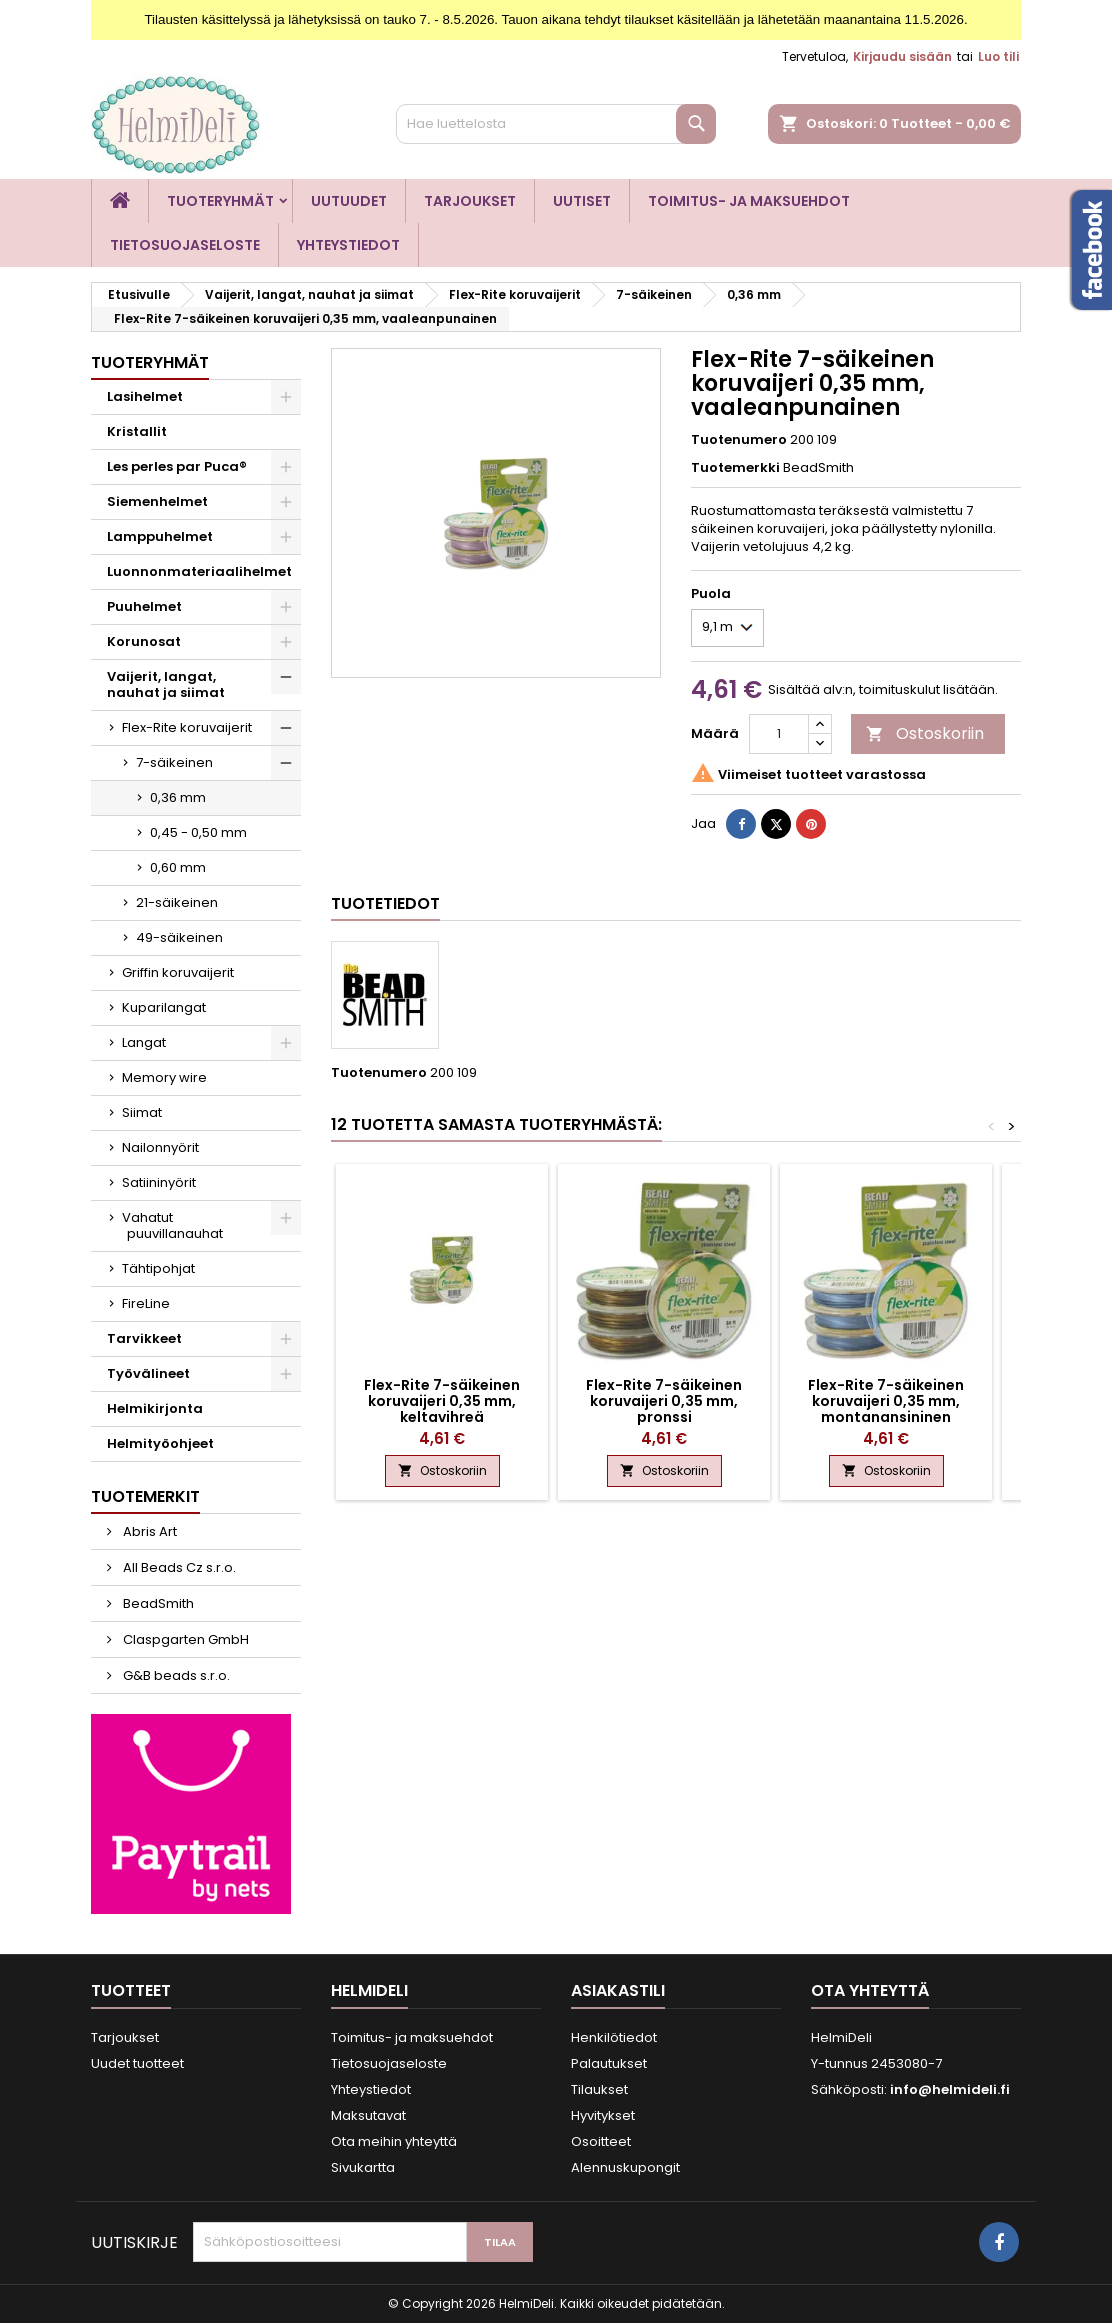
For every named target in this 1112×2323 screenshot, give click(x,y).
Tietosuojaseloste (185, 245)
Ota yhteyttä (870, 1990)
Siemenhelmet (157, 501)
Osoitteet (601, 2141)
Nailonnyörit (160, 1147)
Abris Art (148, 1531)
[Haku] (556, 124)
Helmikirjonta (155, 1408)
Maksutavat (368, 2115)
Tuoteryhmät (220, 201)
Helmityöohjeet (160, 1443)
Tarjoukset (470, 201)
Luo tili (998, 56)
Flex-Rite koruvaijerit (187, 727)
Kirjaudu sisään (902, 56)
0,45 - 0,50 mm (198, 832)
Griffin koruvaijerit (178, 972)
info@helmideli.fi (950, 2089)
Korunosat (144, 641)
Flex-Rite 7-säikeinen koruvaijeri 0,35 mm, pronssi (664, 1401)
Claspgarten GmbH (184, 1639)
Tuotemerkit (145, 1496)
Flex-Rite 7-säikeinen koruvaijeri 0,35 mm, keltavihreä (442, 1401)
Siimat (142, 1112)
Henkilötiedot (614, 2037)
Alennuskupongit (625, 2167)
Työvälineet (148, 1373)
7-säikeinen (174, 762)
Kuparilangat (164, 1007)
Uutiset (582, 201)
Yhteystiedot (348, 245)
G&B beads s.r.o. (175, 1675)
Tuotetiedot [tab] (385, 903)
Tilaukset (599, 2089)
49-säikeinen (179, 937)
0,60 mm (178, 867)
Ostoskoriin (925, 733)
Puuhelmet (144, 606)
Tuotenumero (739, 440)
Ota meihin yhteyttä (394, 2141)
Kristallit (137, 431)
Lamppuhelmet (160, 536)
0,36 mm (178, 797)
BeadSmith (157, 1603)
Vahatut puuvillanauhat (172, 1225)
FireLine (146, 1303)
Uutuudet (349, 201)
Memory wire (164, 1077)
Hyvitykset (603, 2115)
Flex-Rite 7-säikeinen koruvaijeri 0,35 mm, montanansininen (886, 1401)
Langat (144, 1042)
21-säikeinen (177, 902)
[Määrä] (779, 734)
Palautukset (609, 2063)
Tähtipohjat (158, 1268)
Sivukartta (363, 2167)
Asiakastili (618, 1990)
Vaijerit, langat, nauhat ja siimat (166, 684)
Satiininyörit (159, 1182)
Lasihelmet (145, 396)
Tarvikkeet (144, 1338)
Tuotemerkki (735, 468)
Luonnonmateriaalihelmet (199, 571)
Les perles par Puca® (177, 466)
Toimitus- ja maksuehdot (749, 201)
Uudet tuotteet (137, 2063)
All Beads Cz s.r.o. (178, 1567)
